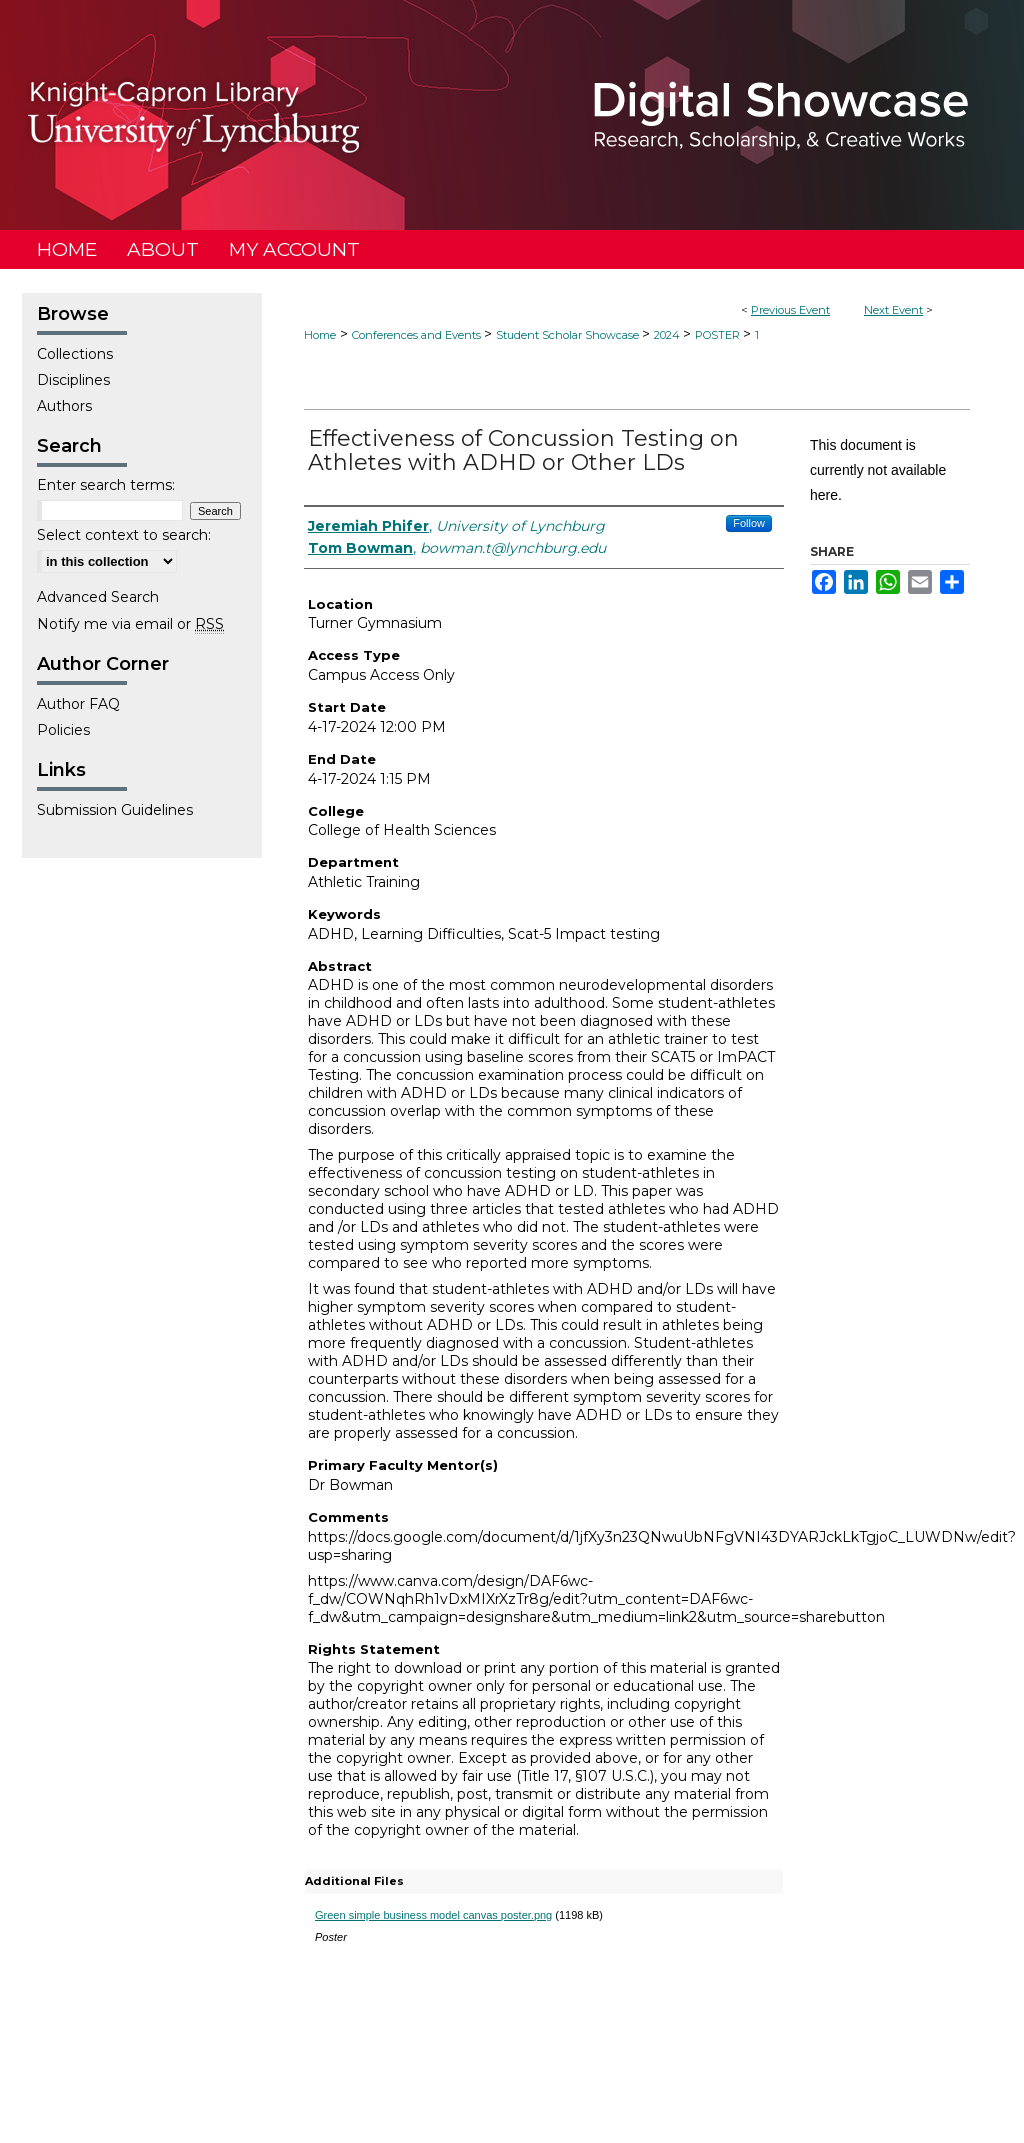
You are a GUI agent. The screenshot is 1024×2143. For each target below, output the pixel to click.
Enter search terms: (106, 485)
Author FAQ (78, 704)
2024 (668, 335)
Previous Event (790, 310)
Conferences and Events (418, 335)
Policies (63, 730)
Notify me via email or (130, 624)
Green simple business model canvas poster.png (433, 1915)
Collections (75, 354)
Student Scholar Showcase (569, 335)
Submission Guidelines (115, 810)
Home (320, 335)
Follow (749, 523)
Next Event (893, 310)
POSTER (719, 335)
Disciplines (73, 380)
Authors (64, 406)
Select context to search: (124, 535)
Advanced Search (98, 597)
